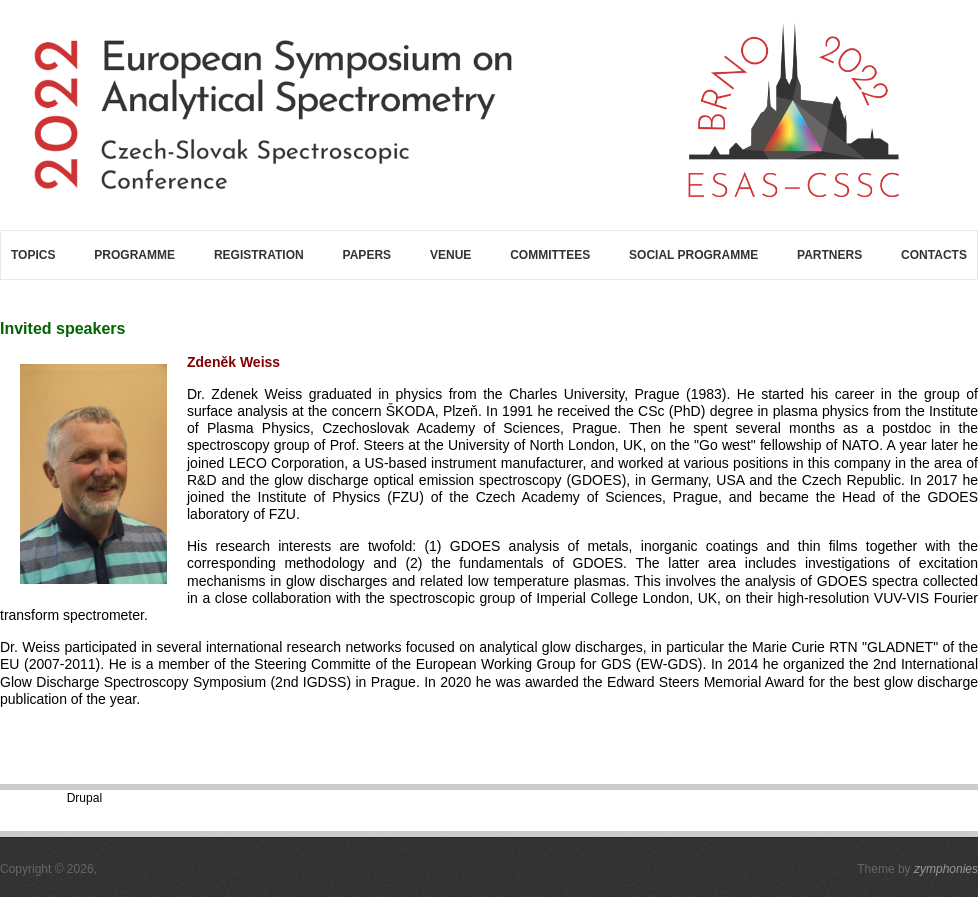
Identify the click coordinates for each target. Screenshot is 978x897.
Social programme (693, 255)
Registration (259, 255)
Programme (134, 255)
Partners (829, 255)
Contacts (934, 255)
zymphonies (946, 869)
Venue (450, 255)
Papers (367, 255)
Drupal (84, 798)
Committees (550, 255)
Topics (33, 255)
